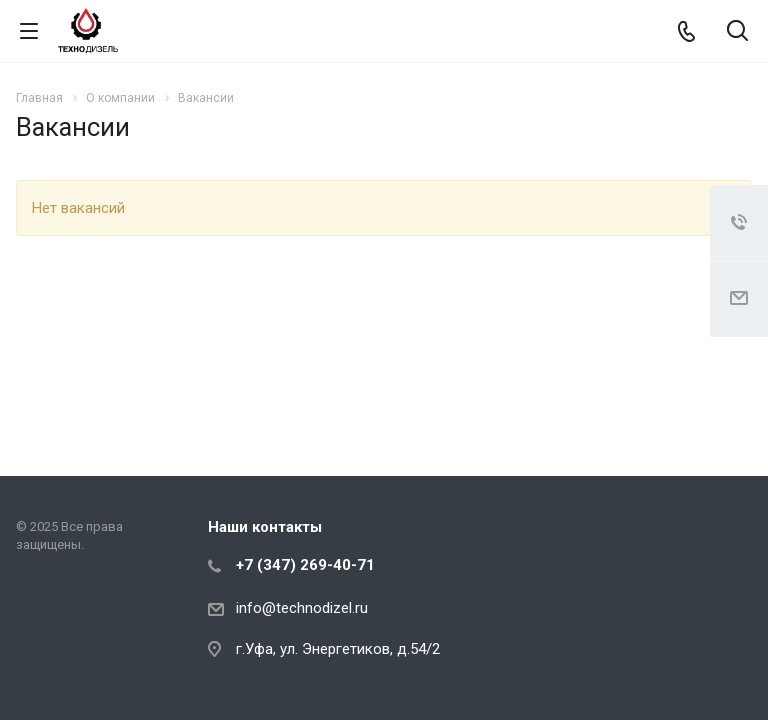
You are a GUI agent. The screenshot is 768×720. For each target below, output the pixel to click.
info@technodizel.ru (302, 608)
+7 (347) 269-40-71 (305, 565)
